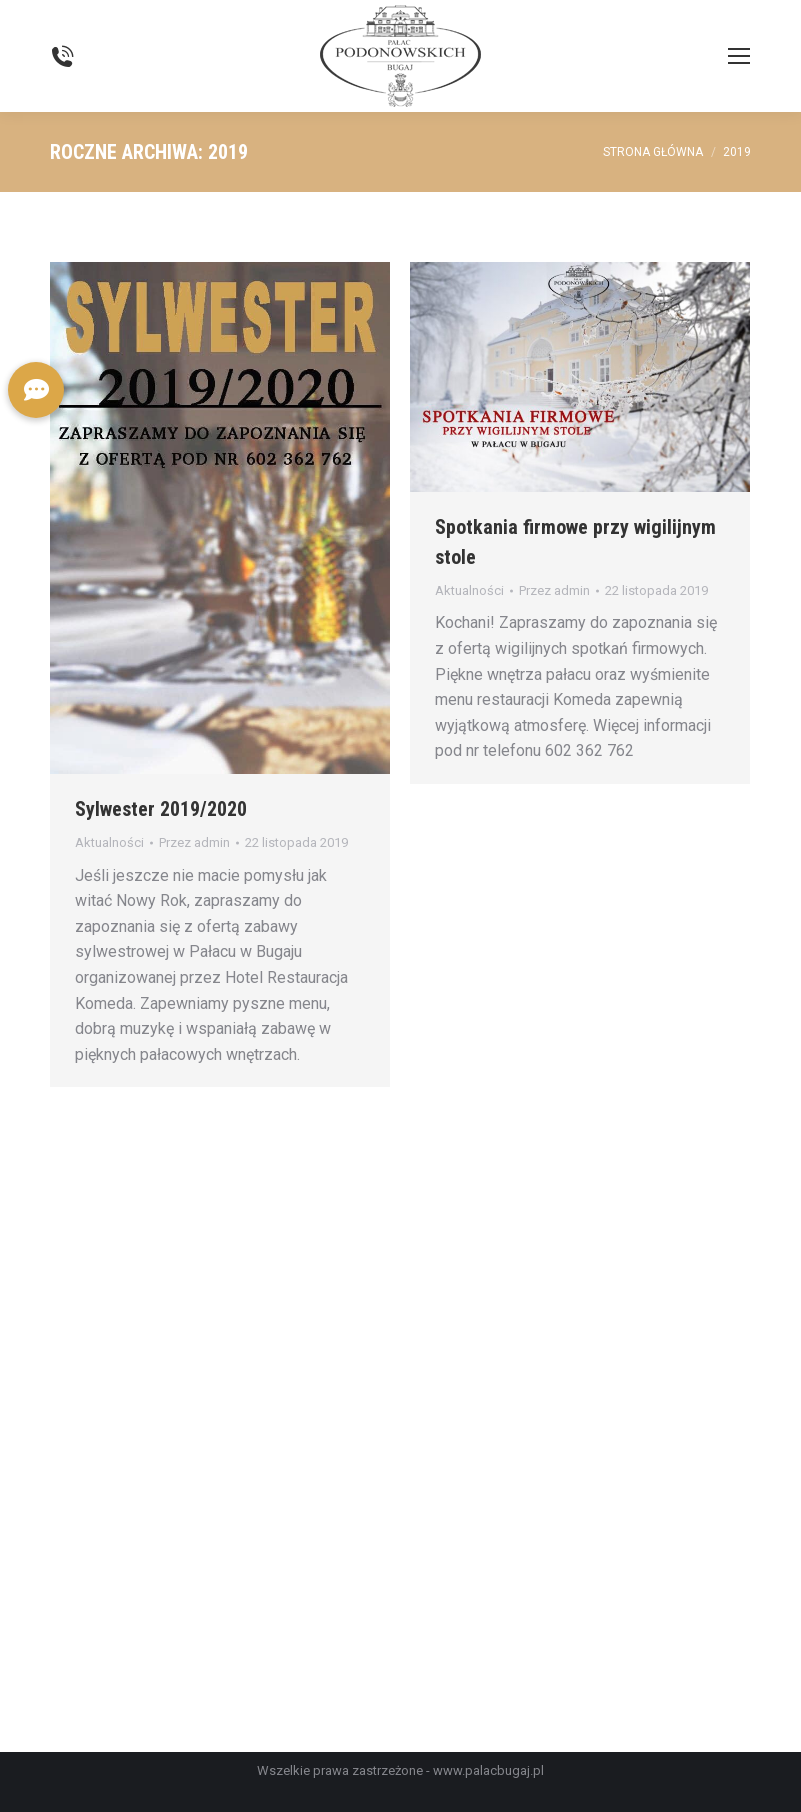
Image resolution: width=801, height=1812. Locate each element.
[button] (36, 390)
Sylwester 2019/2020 (161, 809)
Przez (194, 842)
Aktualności (109, 842)
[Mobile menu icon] (739, 56)
